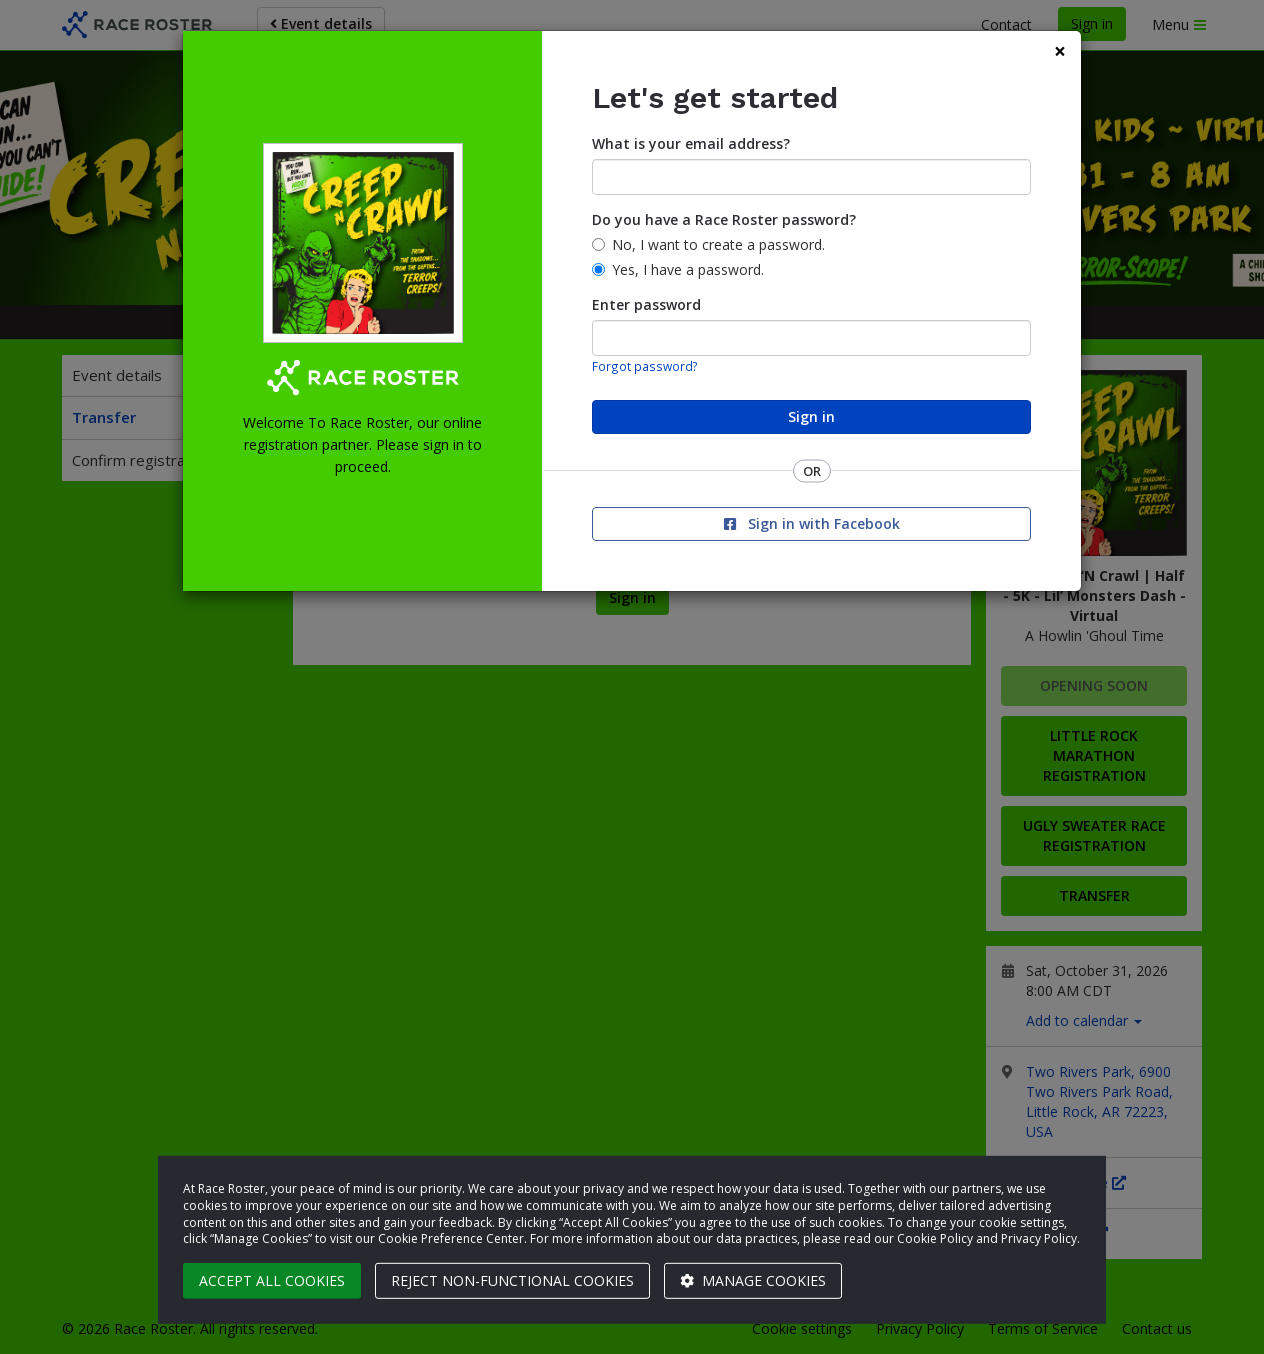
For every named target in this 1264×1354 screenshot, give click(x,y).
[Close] (1060, 51)
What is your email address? (691, 143)
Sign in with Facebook (812, 523)
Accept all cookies (272, 1280)
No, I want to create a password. (718, 244)
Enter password (646, 304)
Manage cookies (753, 1280)
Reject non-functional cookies (512, 1280)
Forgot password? (645, 366)
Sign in (811, 416)
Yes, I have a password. (688, 269)
